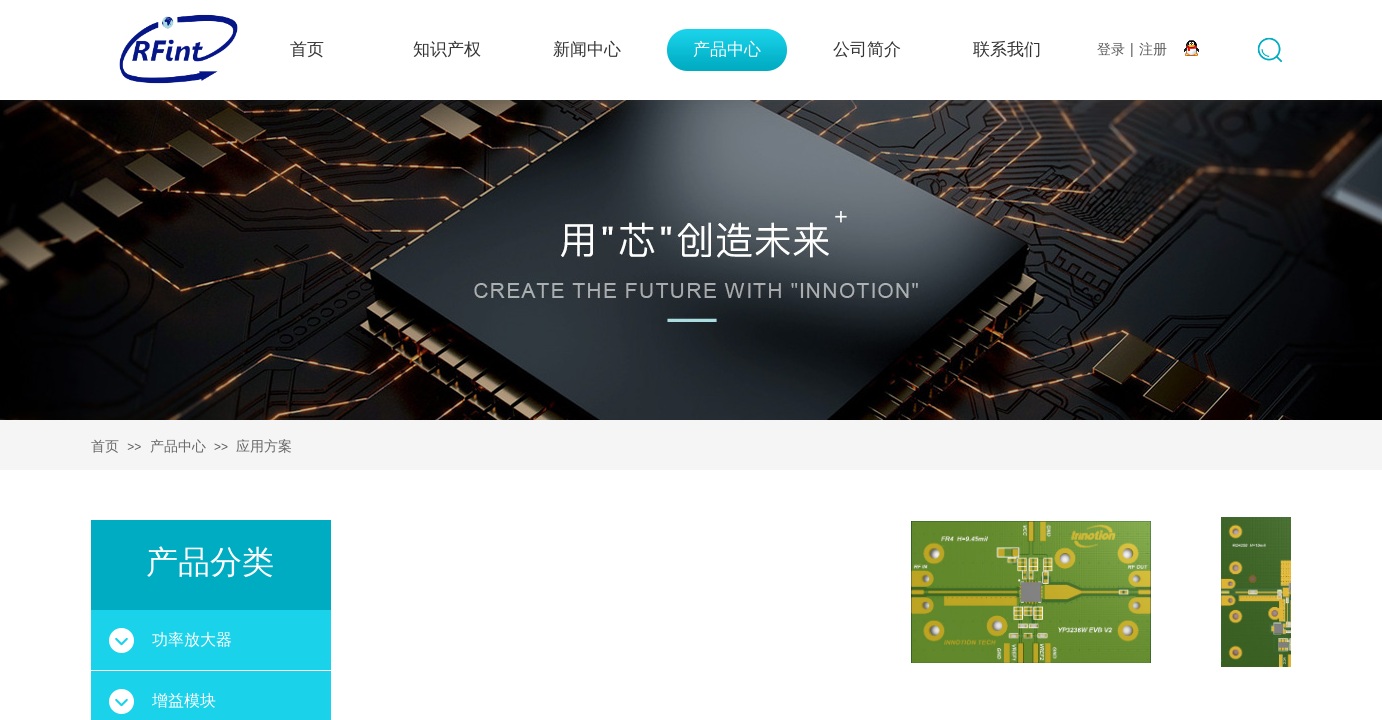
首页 (307, 49)
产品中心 (727, 49)
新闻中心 (587, 49)
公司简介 (867, 49)
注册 (1153, 49)
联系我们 (1007, 49)
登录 (1111, 49)
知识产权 (447, 49)
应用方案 (264, 446)
